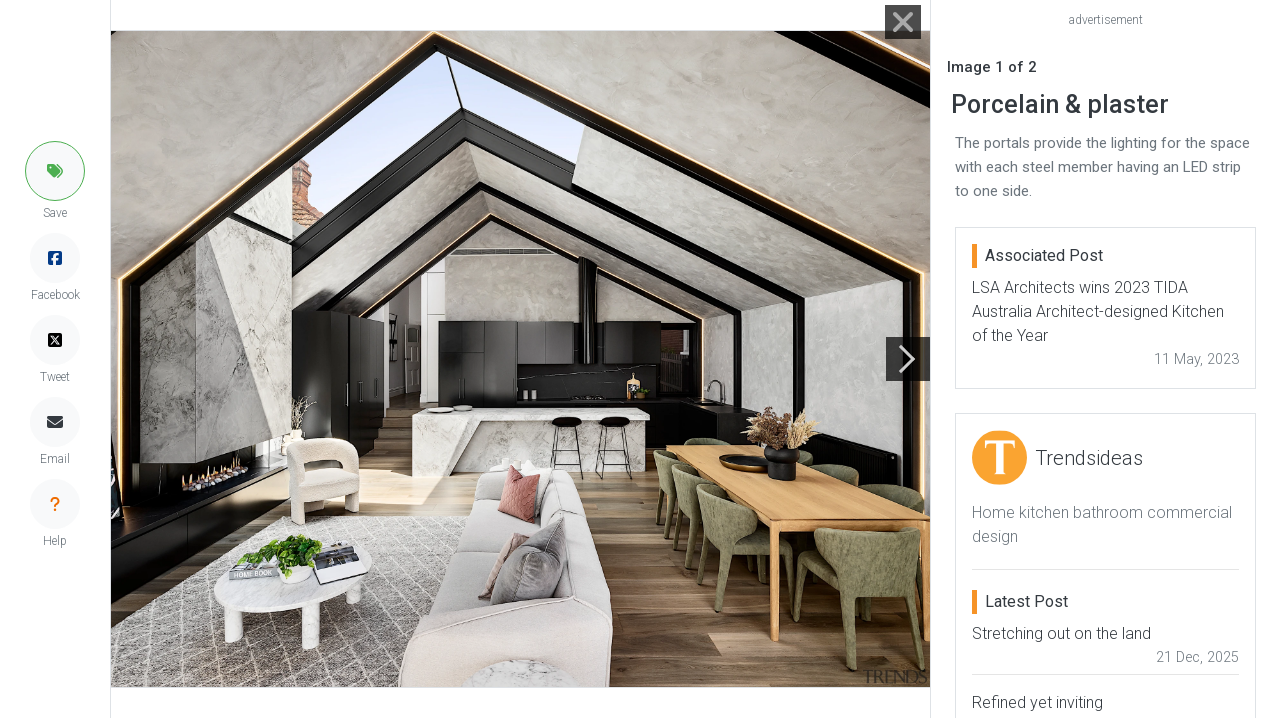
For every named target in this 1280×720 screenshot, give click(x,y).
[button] (55, 171)
